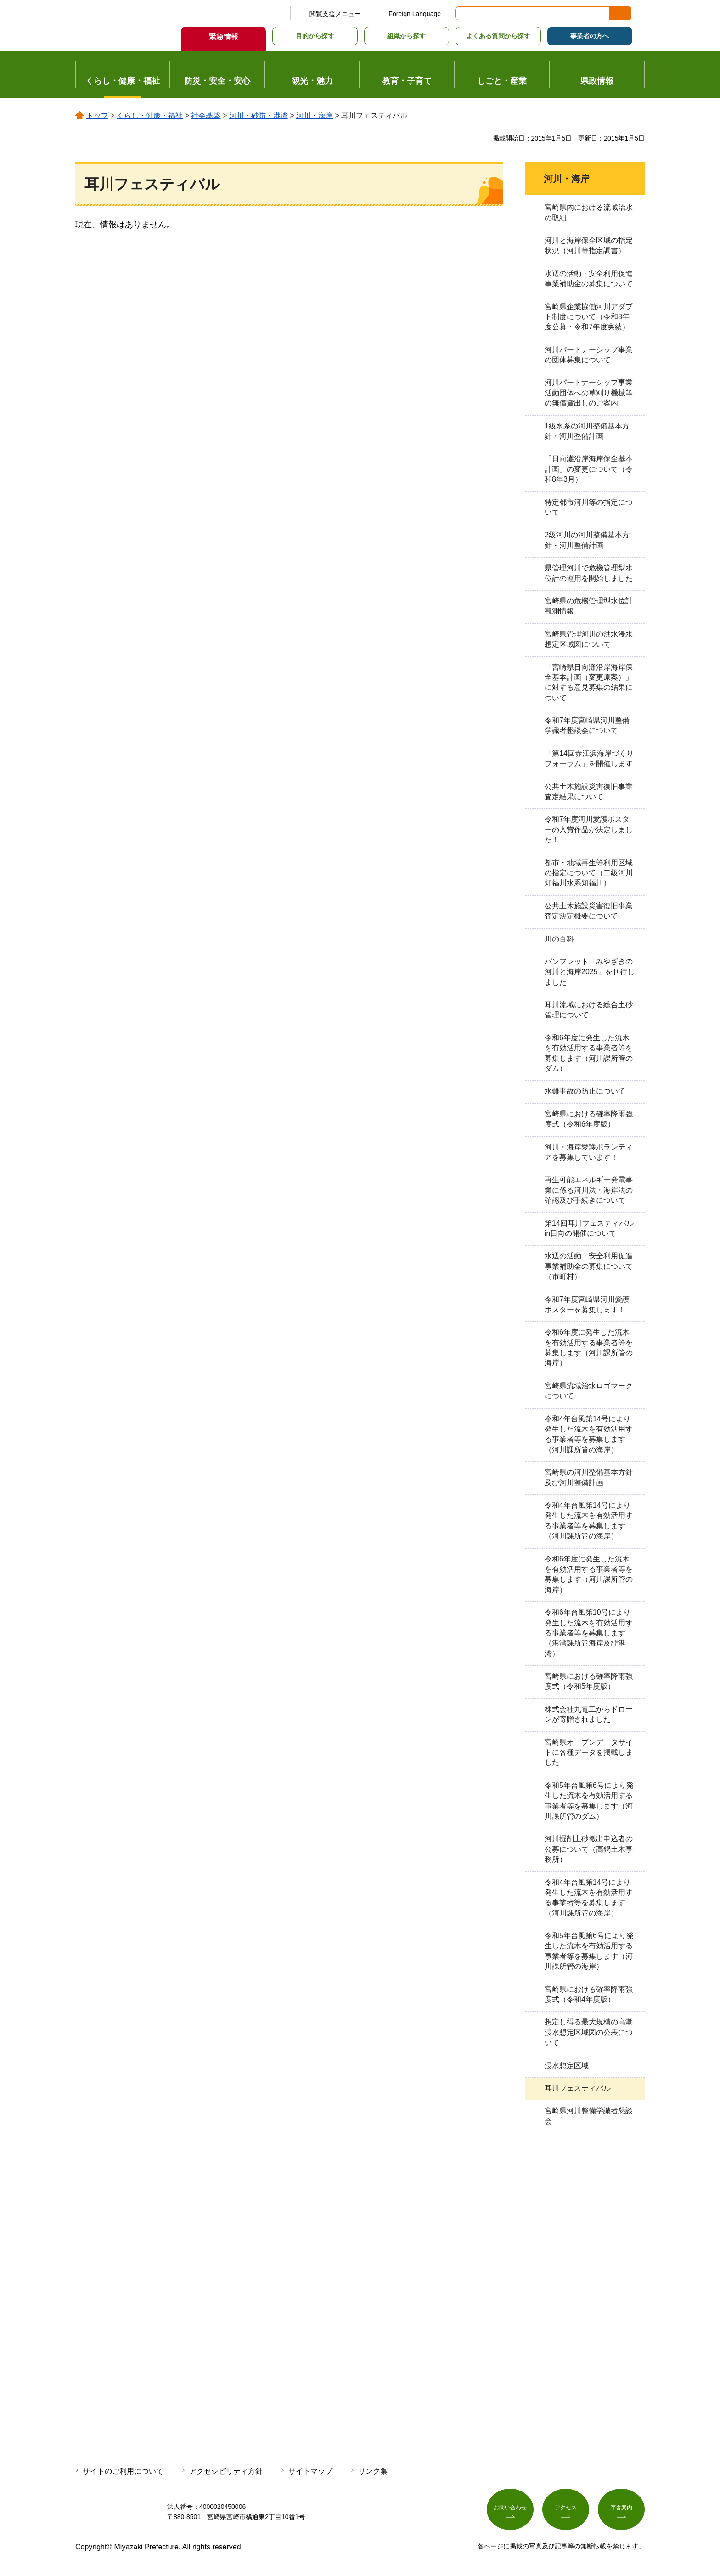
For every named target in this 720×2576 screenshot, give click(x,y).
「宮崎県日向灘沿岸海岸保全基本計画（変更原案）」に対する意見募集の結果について (589, 682)
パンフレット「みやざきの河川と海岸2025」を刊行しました (590, 972)
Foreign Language (414, 13)
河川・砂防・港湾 (258, 115)
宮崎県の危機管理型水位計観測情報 (589, 606)
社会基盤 (205, 115)
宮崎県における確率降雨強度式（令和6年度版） (589, 1119)
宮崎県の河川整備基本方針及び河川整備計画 (589, 1477)
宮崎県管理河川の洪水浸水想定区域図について (589, 639)
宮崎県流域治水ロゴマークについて (589, 1391)
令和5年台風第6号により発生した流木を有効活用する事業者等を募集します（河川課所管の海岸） (589, 1951)
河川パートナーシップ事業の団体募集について (589, 355)
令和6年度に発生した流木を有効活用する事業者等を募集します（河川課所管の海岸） (589, 1347)
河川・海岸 (314, 115)
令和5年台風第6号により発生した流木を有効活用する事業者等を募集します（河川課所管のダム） (589, 1800)
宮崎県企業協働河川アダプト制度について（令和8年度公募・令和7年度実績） (589, 317)
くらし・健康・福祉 (150, 115)
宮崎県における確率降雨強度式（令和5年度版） (589, 1681)
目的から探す (315, 35)
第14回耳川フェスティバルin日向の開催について (589, 1228)
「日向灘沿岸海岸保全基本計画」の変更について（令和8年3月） (589, 469)
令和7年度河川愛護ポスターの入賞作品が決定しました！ (589, 829)
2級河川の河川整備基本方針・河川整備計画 (587, 540)
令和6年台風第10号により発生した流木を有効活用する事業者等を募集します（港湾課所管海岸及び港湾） (589, 1632)
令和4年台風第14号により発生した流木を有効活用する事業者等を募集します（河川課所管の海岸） (589, 1434)
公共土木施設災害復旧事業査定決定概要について (589, 911)
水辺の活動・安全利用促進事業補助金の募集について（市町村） (589, 1266)
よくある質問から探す (498, 35)
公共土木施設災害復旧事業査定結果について (589, 791)
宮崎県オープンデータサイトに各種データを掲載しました (589, 1752)
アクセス (566, 2510)
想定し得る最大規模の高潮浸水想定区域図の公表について (589, 2032)
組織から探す (406, 35)
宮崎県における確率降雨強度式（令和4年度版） (589, 1994)
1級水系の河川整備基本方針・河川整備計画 (587, 431)
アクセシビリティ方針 (226, 2471)
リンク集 (373, 2471)
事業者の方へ (589, 35)
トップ (97, 115)
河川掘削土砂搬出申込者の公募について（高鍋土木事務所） (589, 1849)
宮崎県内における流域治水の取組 (589, 212)
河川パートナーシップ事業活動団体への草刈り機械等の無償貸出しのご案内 (589, 392)
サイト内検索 (463, 13)
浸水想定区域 (567, 2065)
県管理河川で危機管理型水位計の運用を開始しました (589, 573)
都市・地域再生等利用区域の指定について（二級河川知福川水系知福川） (589, 873)
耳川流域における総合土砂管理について (589, 1010)
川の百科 (559, 939)
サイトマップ (310, 2471)
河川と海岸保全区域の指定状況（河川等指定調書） (589, 245)
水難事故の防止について (585, 1091)
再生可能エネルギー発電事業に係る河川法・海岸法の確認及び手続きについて (589, 1190)
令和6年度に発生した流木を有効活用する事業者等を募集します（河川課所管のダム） (589, 1053)
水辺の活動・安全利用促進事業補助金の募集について (589, 278)
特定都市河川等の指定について (589, 507)
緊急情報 (223, 36)
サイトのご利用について (123, 2471)
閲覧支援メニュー (335, 13)
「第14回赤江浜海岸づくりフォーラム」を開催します (589, 758)
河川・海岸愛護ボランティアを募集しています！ (589, 1152)
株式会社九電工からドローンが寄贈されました (589, 1714)
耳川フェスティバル (578, 2088)
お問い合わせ (510, 2510)
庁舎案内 (621, 2510)
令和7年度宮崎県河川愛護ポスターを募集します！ (587, 1304)
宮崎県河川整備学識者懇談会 (589, 2116)
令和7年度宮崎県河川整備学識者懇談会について (587, 725)
